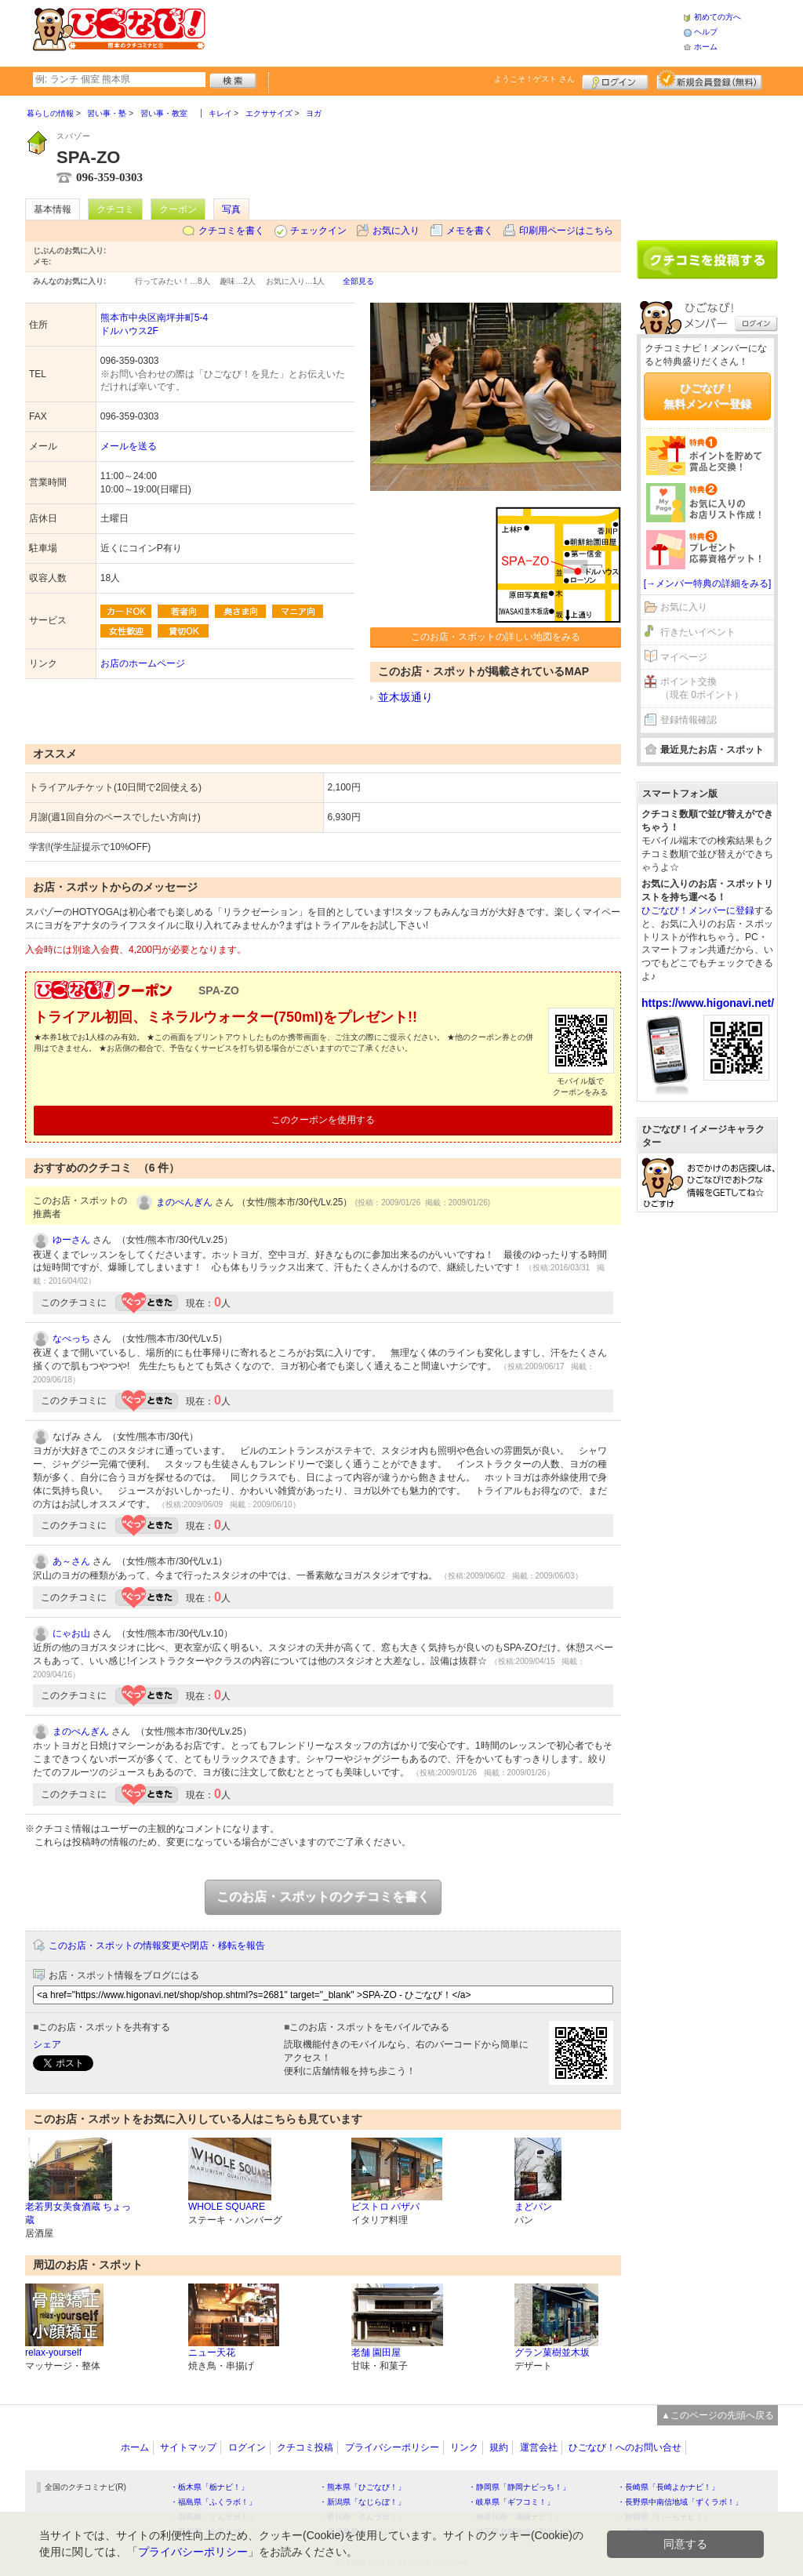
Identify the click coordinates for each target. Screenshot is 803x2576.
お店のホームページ (142, 663)
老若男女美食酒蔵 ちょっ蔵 (78, 2213)
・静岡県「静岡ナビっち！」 (519, 2487)
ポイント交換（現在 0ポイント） (701, 688)
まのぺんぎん (184, 1202)
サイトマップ (188, 2447)
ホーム (706, 46)
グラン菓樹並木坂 (552, 2352)
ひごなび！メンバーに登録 (697, 910)
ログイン (615, 80)
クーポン (178, 209)
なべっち (71, 1338)
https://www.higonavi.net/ (707, 1003)
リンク (464, 2447)
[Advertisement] (443, 31)
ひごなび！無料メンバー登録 (707, 396)
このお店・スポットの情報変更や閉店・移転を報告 (157, 1945)
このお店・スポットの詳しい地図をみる (495, 636)
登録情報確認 (688, 719)
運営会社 (539, 2447)
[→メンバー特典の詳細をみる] (708, 583)
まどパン (533, 2206)
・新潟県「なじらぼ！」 (362, 2502)
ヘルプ (706, 31)
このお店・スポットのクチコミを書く (323, 1896)
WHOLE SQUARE (226, 2206)
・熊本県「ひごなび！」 (362, 2487)
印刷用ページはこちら (566, 230)
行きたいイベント (698, 632)
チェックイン (318, 230)
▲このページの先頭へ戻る (717, 2415)
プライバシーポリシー (392, 2447)
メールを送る (128, 446)
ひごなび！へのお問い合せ (625, 2447)
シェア (47, 2044)
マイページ (683, 657)
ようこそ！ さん (534, 78)
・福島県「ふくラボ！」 (213, 2502)
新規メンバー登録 (709, 80)
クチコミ (115, 209)
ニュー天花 (211, 2352)
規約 (498, 2447)
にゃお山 (71, 1633)
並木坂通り (405, 697)
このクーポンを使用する (323, 1119)
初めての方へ (717, 17)
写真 (231, 209)
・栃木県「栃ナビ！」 (209, 2487)
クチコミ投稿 (305, 2447)
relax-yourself (53, 2352)
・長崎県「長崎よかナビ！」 (668, 2487)
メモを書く (469, 230)
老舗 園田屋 (376, 2352)
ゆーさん (71, 1239)
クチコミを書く (231, 230)
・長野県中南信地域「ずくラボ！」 (680, 2502)
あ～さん (71, 1561)
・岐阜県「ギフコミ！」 (511, 2502)
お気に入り (396, 230)
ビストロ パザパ (385, 2206)
